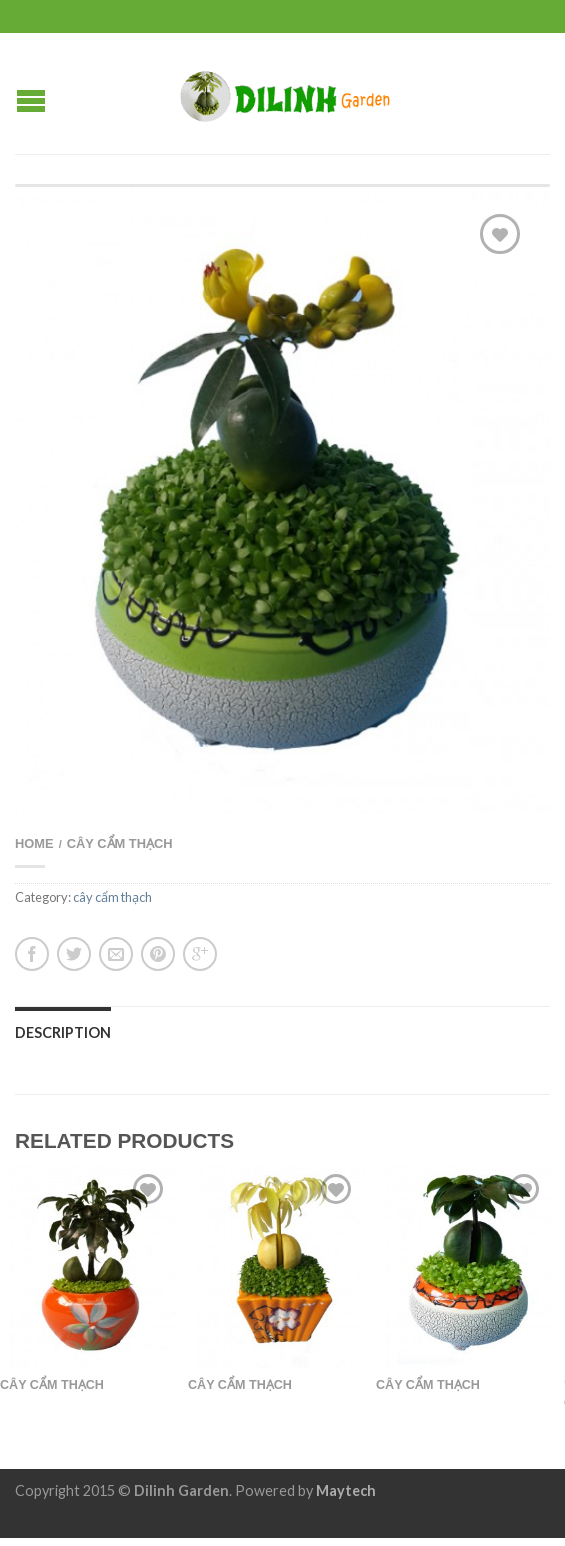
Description (63, 1032)
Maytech (346, 1490)
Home (34, 843)
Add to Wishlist (500, 234)
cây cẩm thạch (120, 843)
